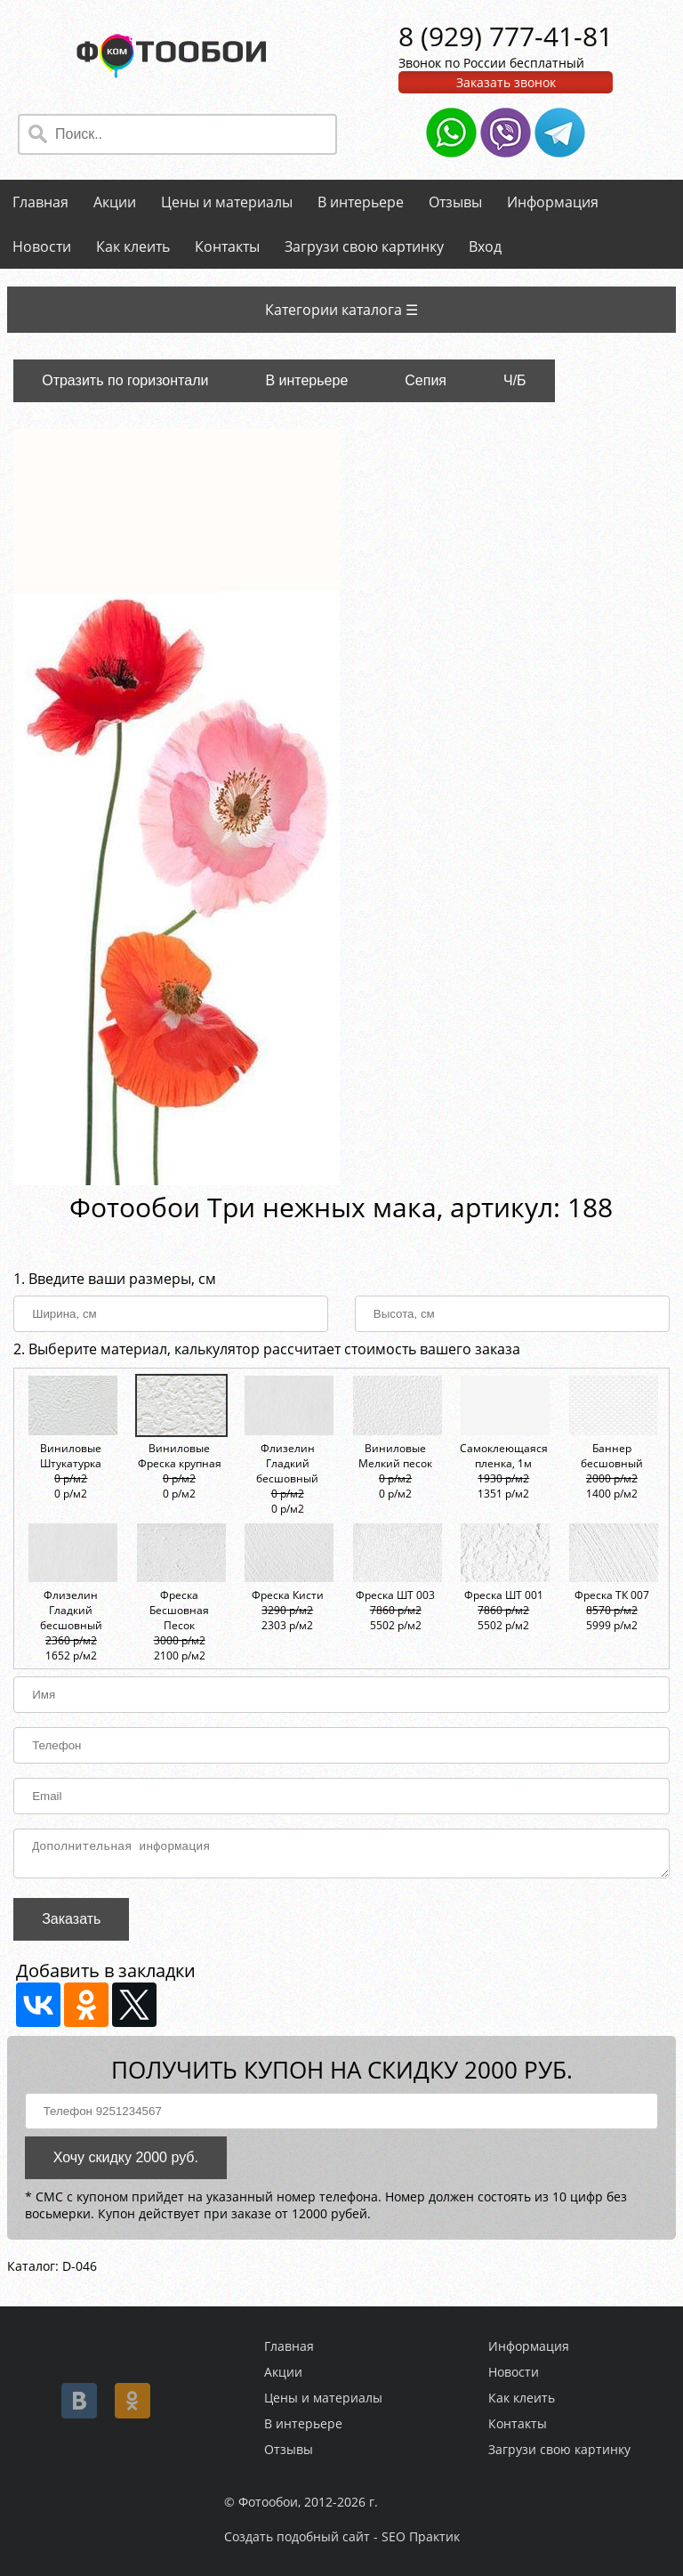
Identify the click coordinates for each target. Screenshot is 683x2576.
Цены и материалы (227, 202)
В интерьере (360, 202)
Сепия (425, 380)
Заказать (71, 1924)
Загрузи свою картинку (364, 246)
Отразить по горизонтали (125, 380)
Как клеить (133, 246)
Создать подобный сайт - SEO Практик (342, 2536)
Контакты (227, 246)
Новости (41, 246)
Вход (485, 246)
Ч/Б (514, 380)
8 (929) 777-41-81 (505, 36)
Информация (553, 202)
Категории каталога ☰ (341, 309)
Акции (114, 202)
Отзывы (455, 202)
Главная (40, 202)
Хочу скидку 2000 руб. (125, 2162)
